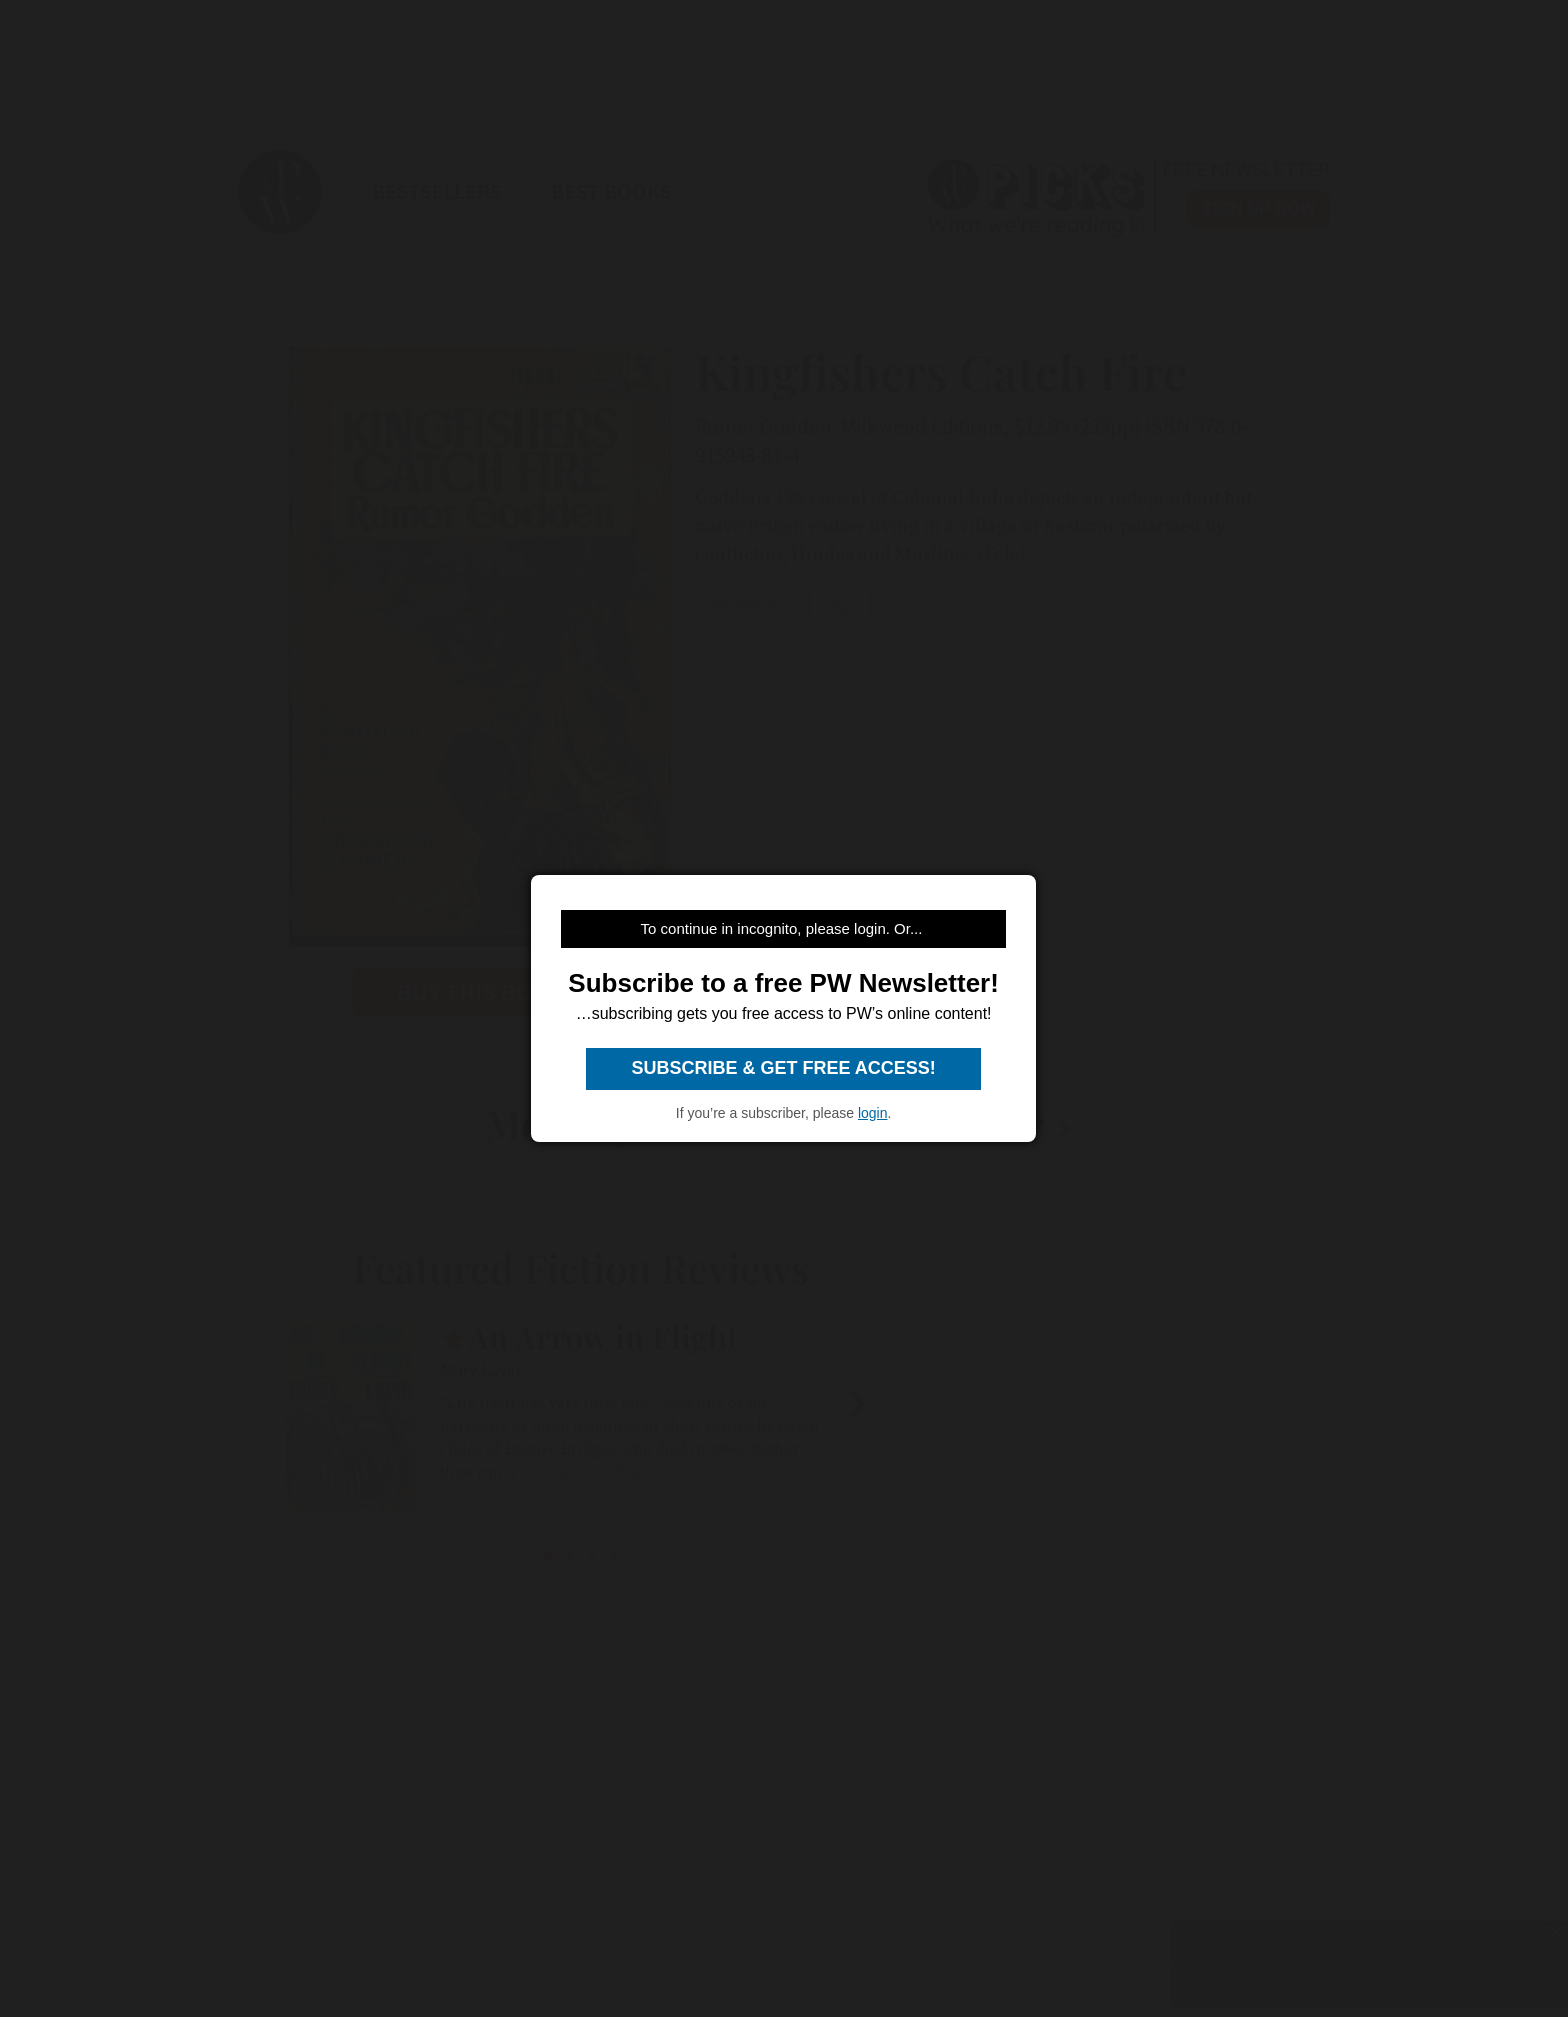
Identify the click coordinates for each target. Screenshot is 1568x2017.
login (873, 1113)
